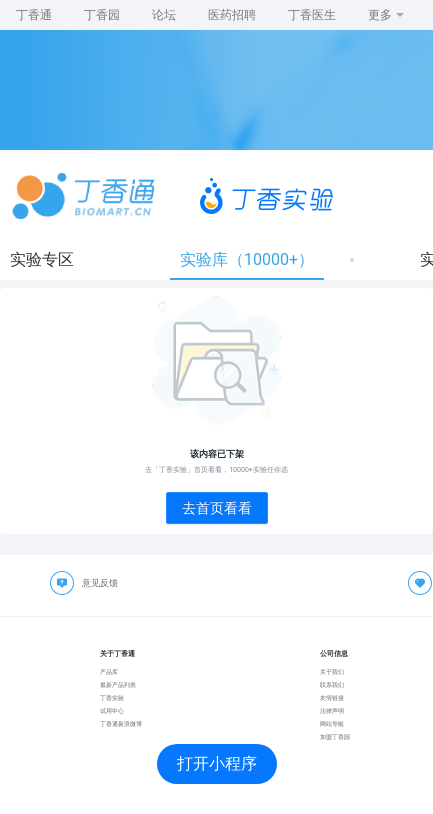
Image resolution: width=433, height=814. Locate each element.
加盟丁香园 (335, 736)
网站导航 (332, 723)
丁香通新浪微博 (121, 723)
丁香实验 (112, 697)
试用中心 (112, 710)
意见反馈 (100, 583)
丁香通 (34, 15)
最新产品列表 (118, 684)
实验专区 (42, 259)
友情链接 (332, 697)
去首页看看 (217, 508)
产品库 (109, 671)
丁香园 (102, 15)
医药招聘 (232, 15)
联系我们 (332, 684)
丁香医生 (312, 15)
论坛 (164, 15)
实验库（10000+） (247, 259)
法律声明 (332, 710)
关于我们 (332, 671)
